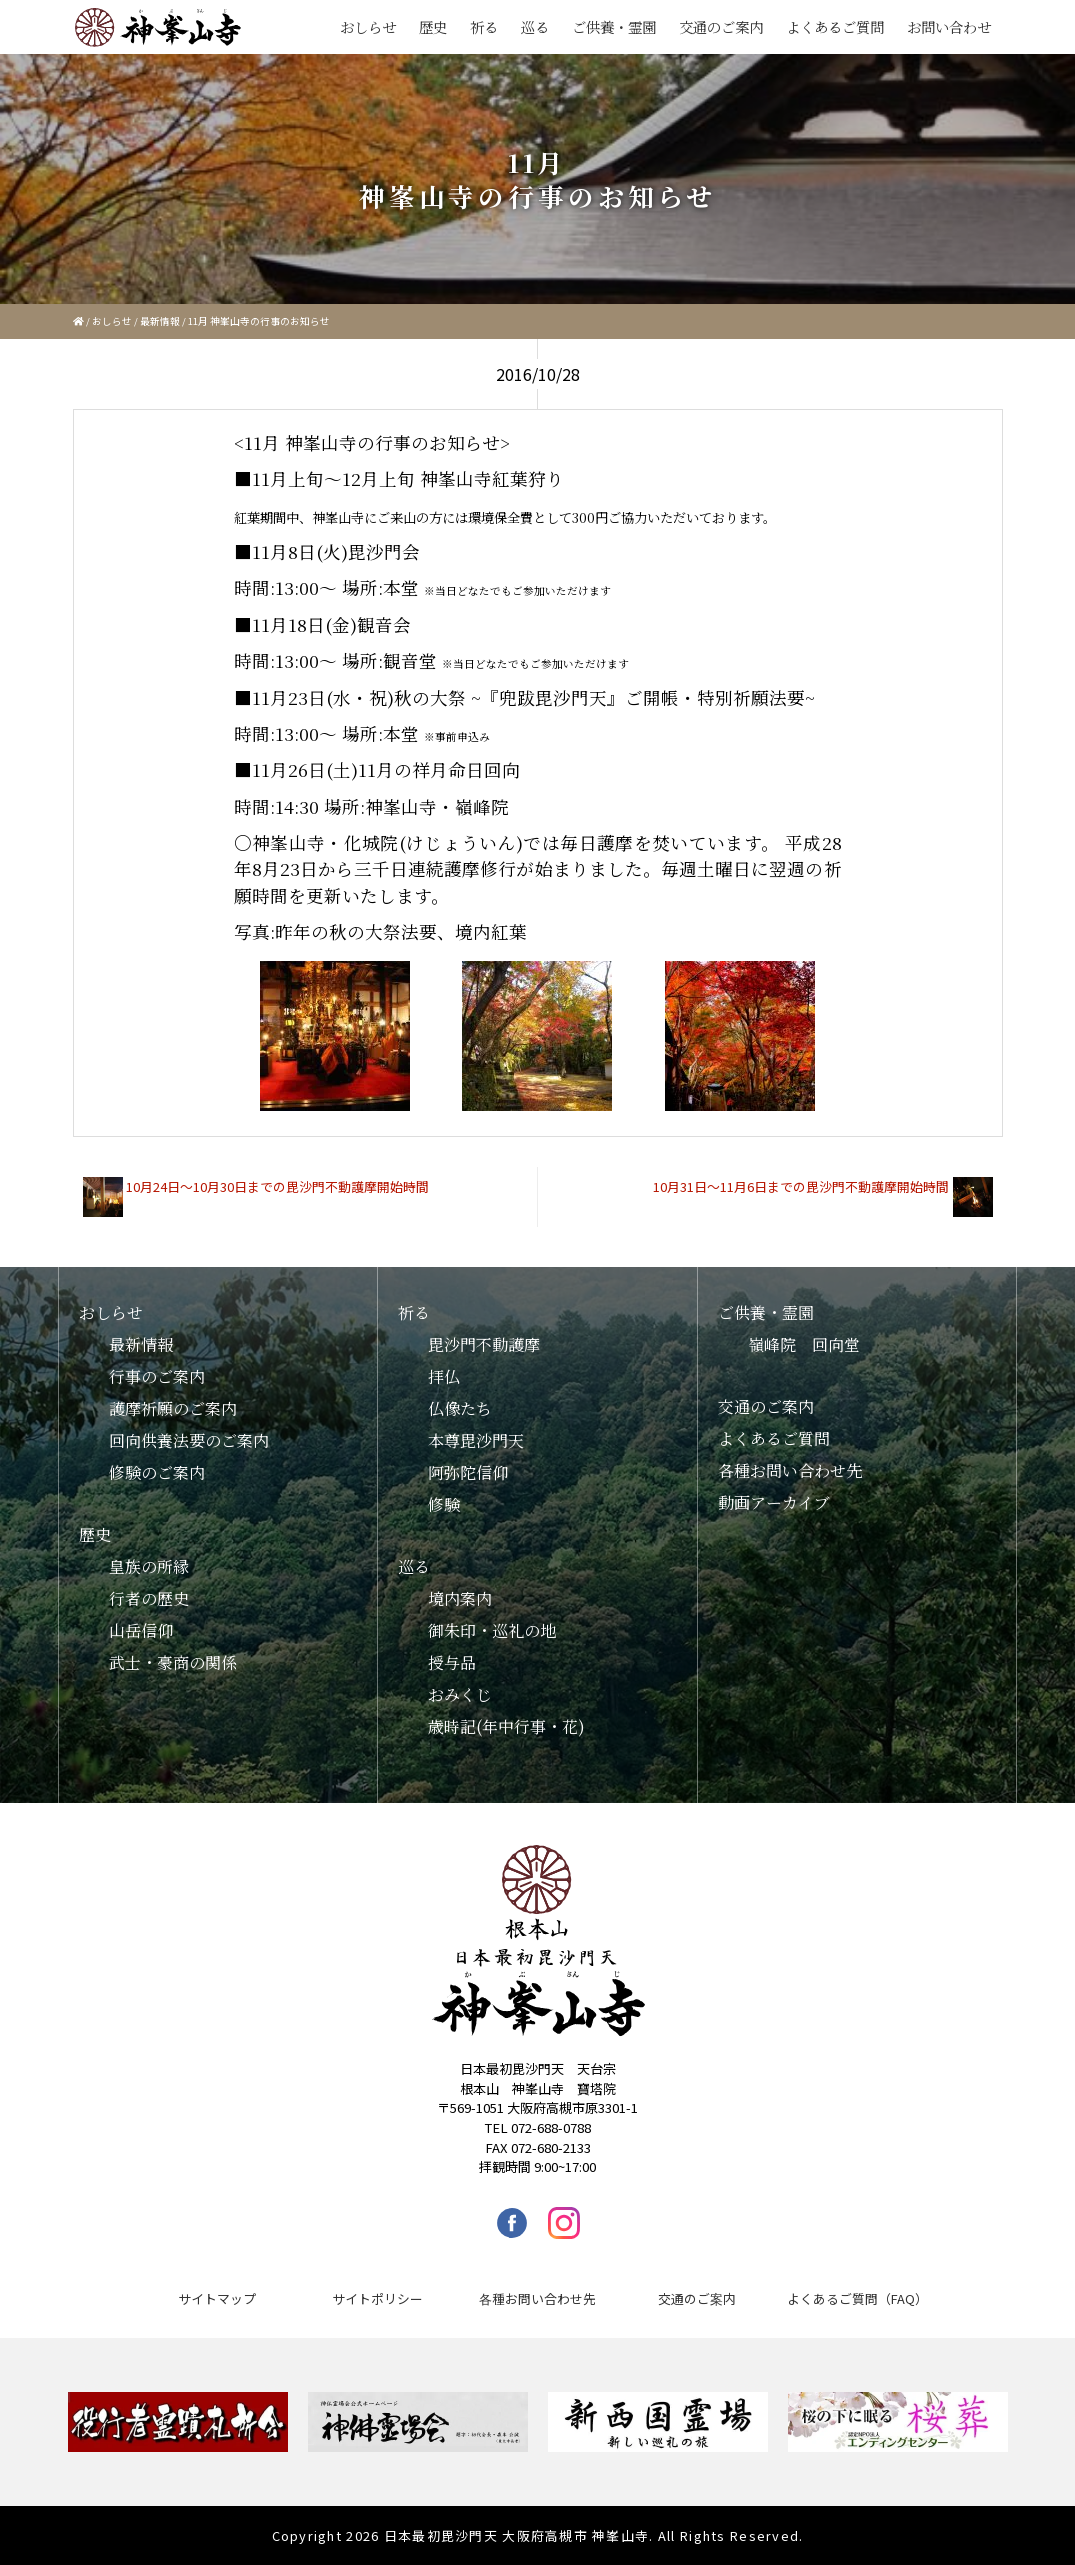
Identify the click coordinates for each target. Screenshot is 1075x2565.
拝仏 (444, 1376)
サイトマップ (217, 2298)
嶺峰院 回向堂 (804, 1344)
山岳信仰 (141, 1630)
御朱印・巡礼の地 (492, 1630)
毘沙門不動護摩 (484, 1344)
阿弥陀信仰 (468, 1472)
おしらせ (368, 26)
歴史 (433, 26)
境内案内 (460, 1598)
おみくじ (460, 1694)
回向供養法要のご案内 (189, 1440)
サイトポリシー (377, 2298)
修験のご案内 (157, 1472)
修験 (444, 1504)
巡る (535, 26)
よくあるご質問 (835, 26)
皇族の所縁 (149, 1566)
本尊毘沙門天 (476, 1440)
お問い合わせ (949, 26)
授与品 (452, 1662)
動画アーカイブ (774, 1502)
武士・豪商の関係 (173, 1662)
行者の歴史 (149, 1598)
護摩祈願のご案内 (173, 1408)
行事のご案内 (157, 1376)
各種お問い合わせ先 (790, 1470)
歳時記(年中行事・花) (506, 1726)
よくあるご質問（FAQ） (857, 2298)
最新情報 (160, 321)
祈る (484, 26)
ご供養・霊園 (614, 26)
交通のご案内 (721, 26)
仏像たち (460, 1408)
